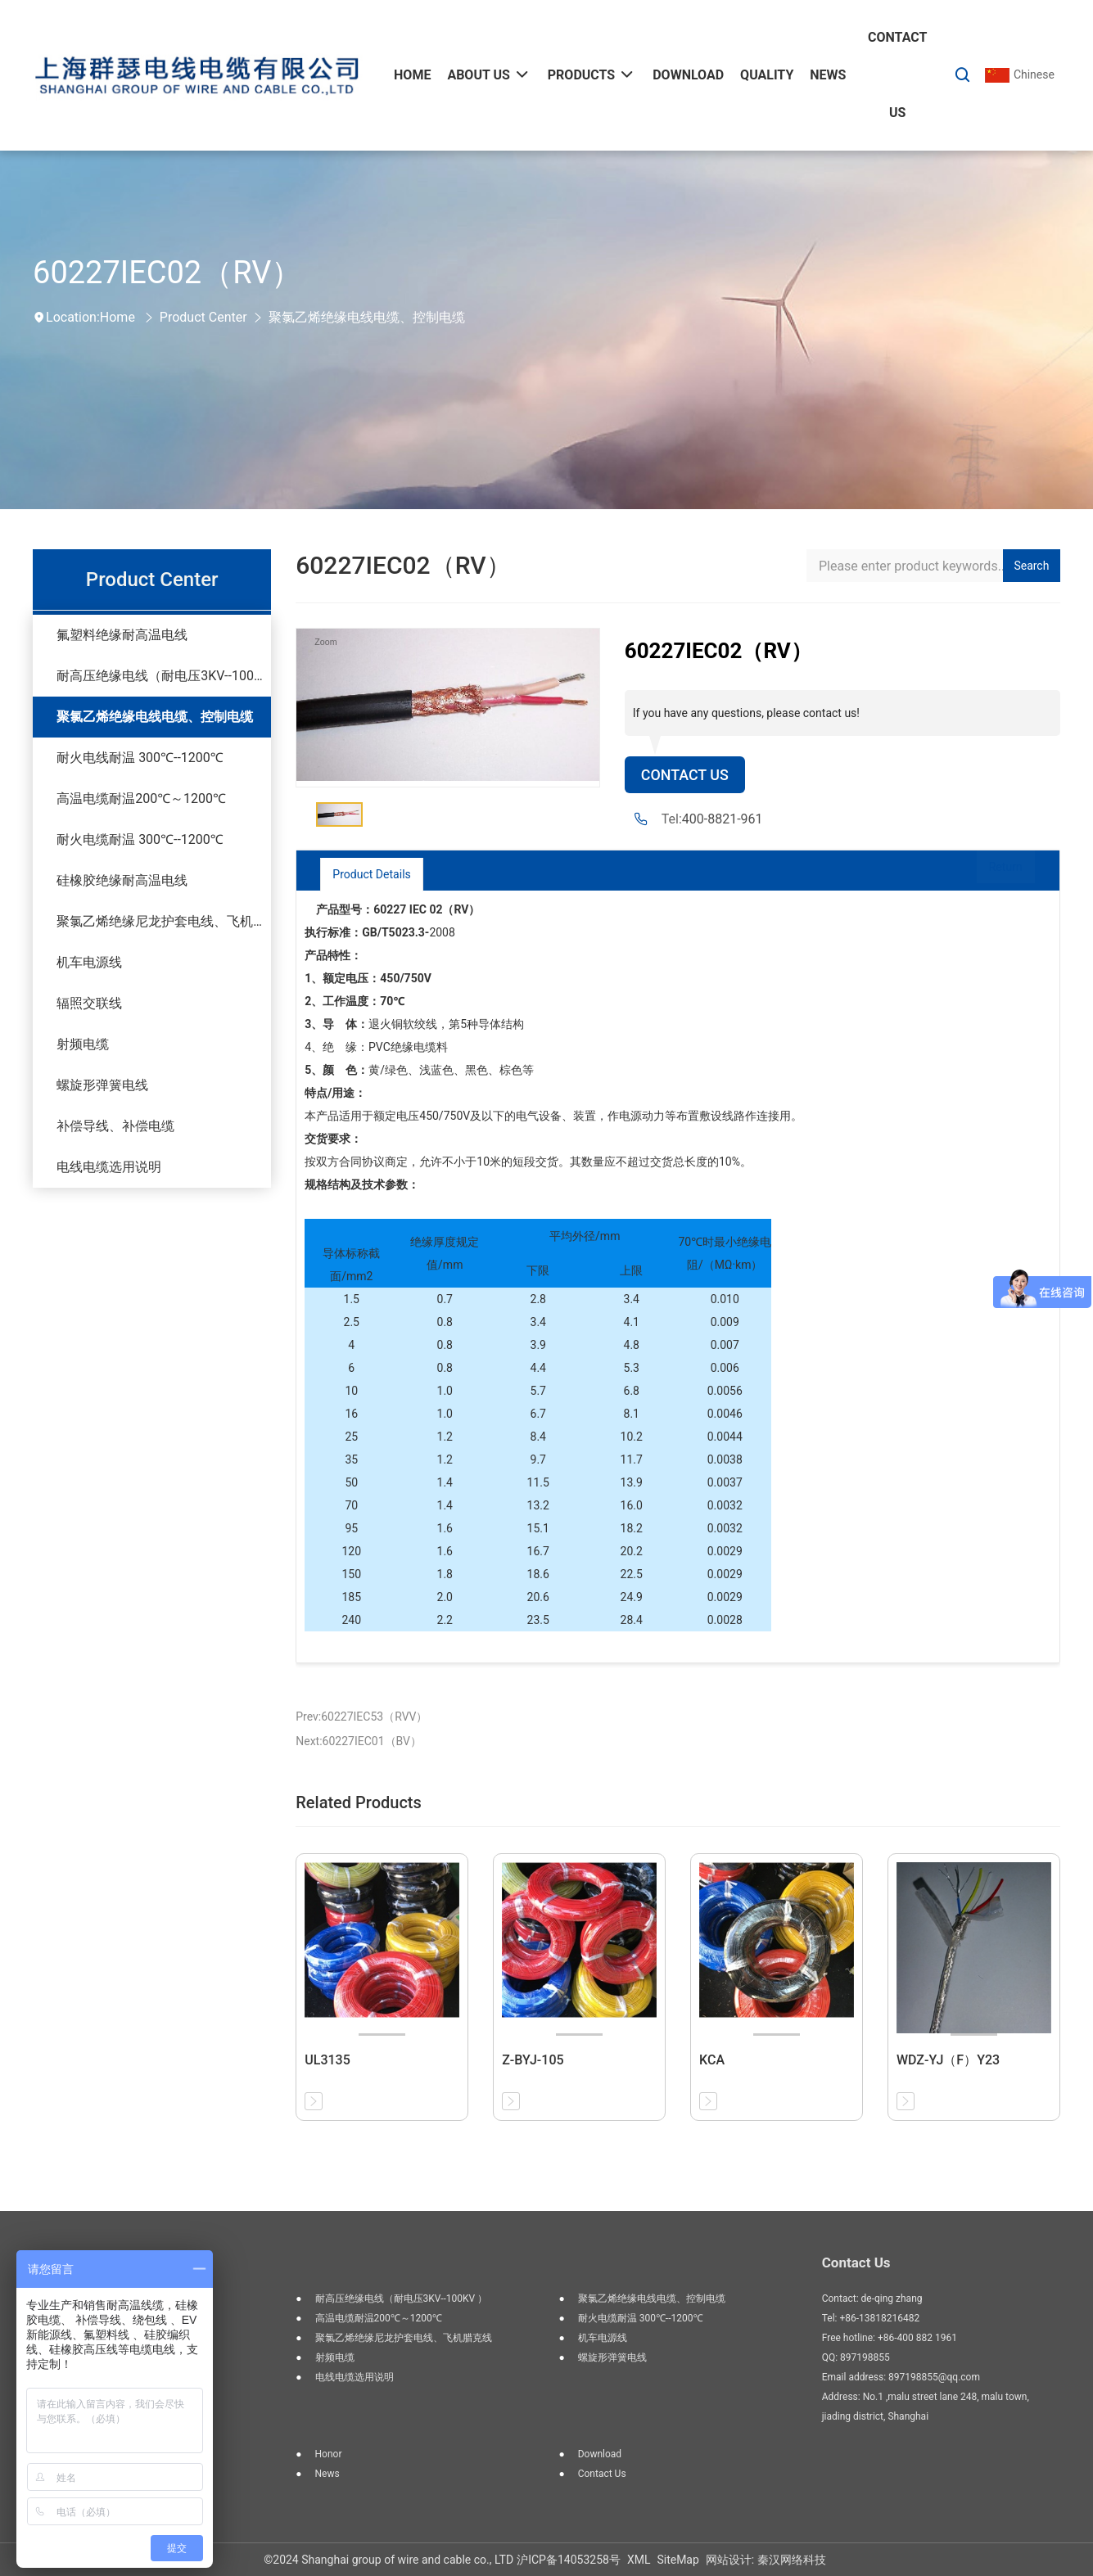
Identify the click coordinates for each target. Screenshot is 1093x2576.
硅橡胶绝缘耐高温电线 (121, 880)
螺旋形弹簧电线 (102, 1085)
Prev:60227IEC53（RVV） (361, 1716)
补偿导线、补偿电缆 (115, 1126)
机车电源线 (89, 962)
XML (639, 2559)
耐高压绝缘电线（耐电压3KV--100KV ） (163, 675)
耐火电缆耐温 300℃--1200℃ (140, 839)
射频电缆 (82, 1044)
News (327, 2473)
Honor (328, 2454)
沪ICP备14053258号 (569, 2559)
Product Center (203, 317)
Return (988, 873)
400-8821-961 (722, 821)
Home (117, 317)
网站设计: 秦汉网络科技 (766, 2559)
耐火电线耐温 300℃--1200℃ (140, 757)
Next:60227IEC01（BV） (359, 1741)
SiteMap (677, 2559)
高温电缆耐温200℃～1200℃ (141, 798)
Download (599, 2454)
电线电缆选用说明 (108, 1167)
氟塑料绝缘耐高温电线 (121, 635)
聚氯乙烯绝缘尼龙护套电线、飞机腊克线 (163, 921)
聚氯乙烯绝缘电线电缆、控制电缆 (367, 317)
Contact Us (690, 776)
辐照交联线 (89, 1003)
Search (1031, 565)
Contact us (602, 2473)
